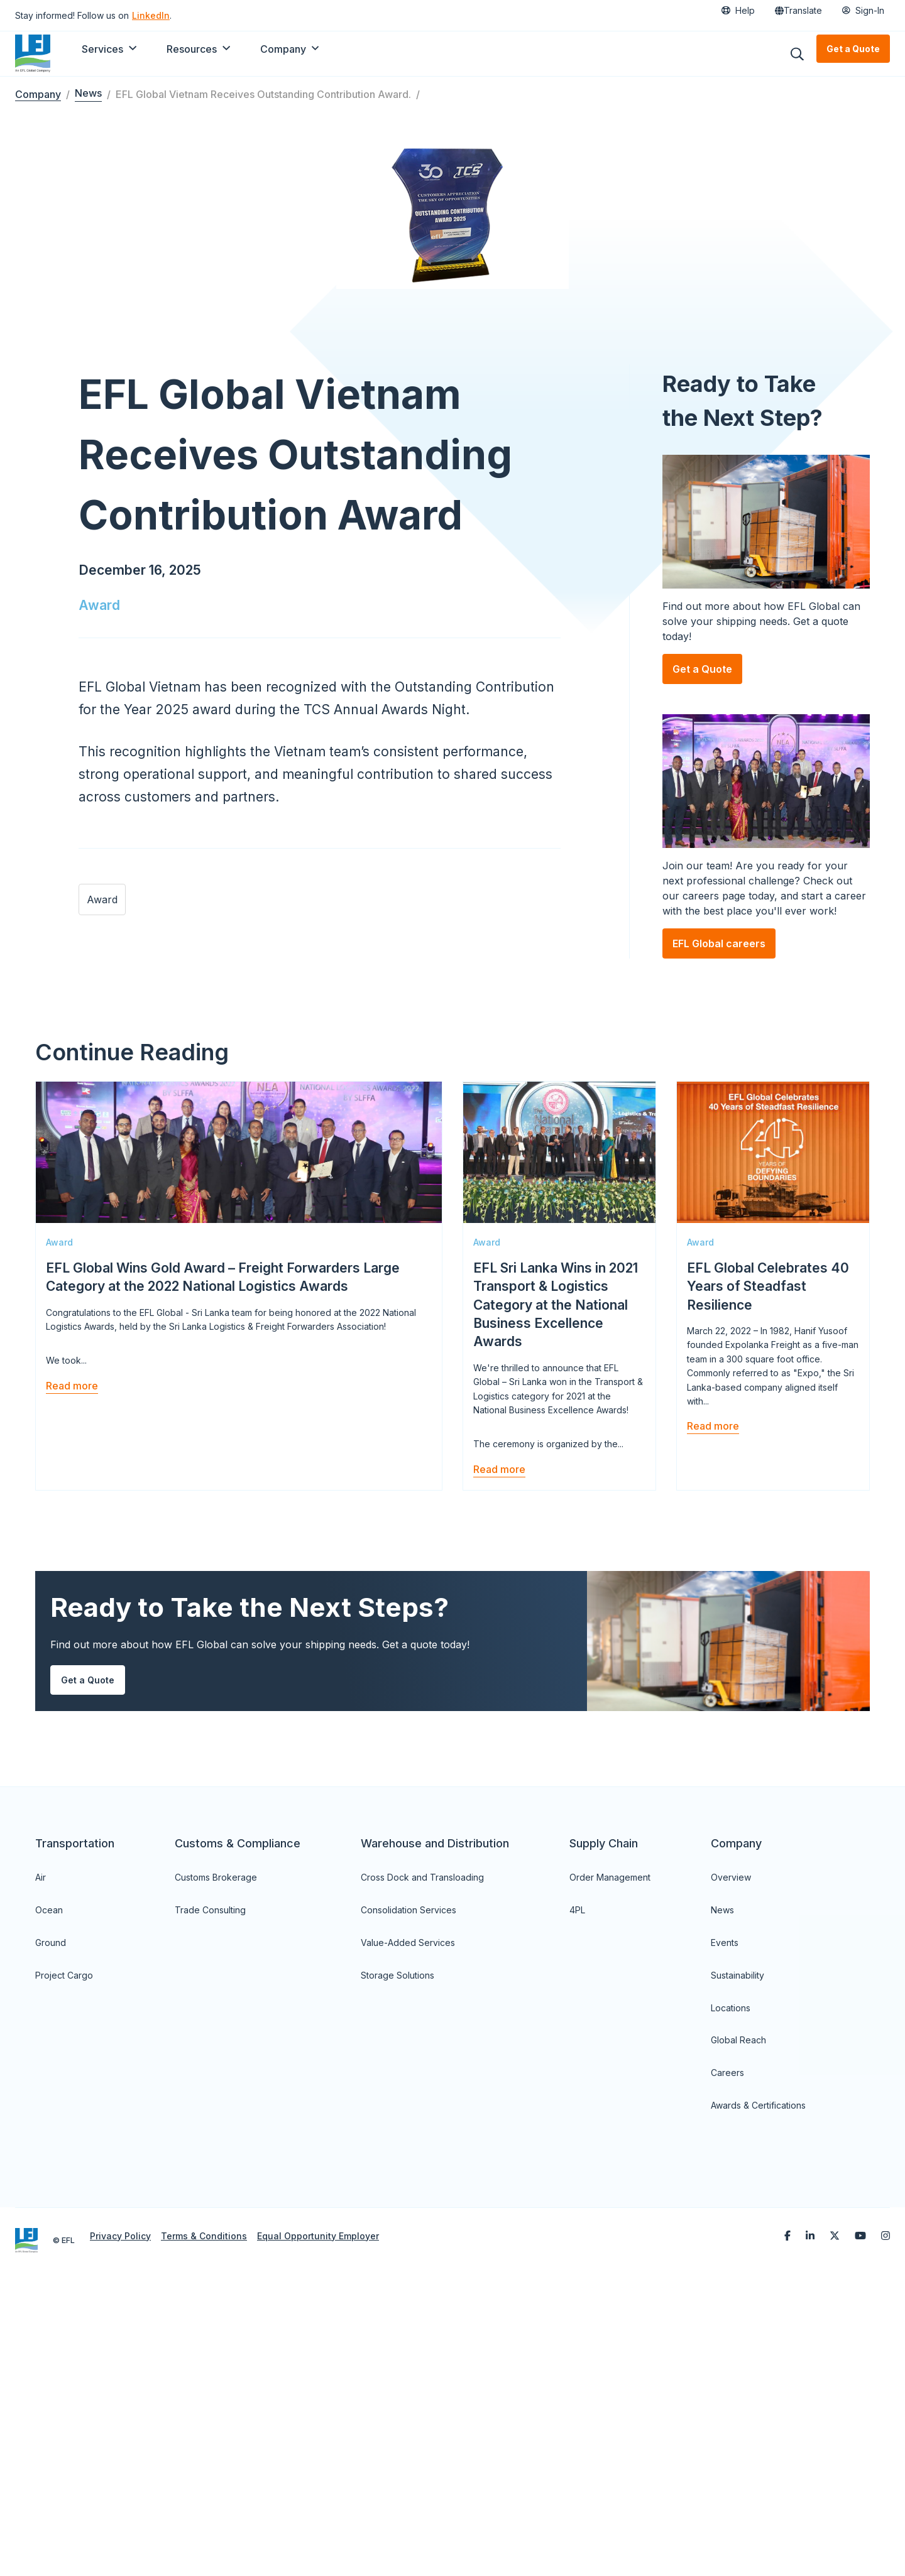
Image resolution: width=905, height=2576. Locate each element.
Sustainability (737, 2268)
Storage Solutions (397, 2268)
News (88, 93)
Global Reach (738, 2332)
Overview (731, 2170)
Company (283, 49)
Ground (50, 2235)
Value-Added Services (408, 2235)
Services (102, 49)
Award (99, 812)
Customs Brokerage (216, 2170)
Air (40, 2170)
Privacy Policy (120, 2528)
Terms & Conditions (204, 2528)
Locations (730, 2300)
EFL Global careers (718, 1114)
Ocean (49, 2202)
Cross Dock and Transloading (422, 2170)
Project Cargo (64, 2268)
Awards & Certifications (758, 2398)
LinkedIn (151, 15)
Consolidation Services (408, 2202)
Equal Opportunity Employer (318, 2528)
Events (724, 2235)
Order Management (609, 2170)
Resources (192, 49)
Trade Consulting (210, 2202)
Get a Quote (853, 48)
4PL (577, 2202)
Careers (727, 2365)
